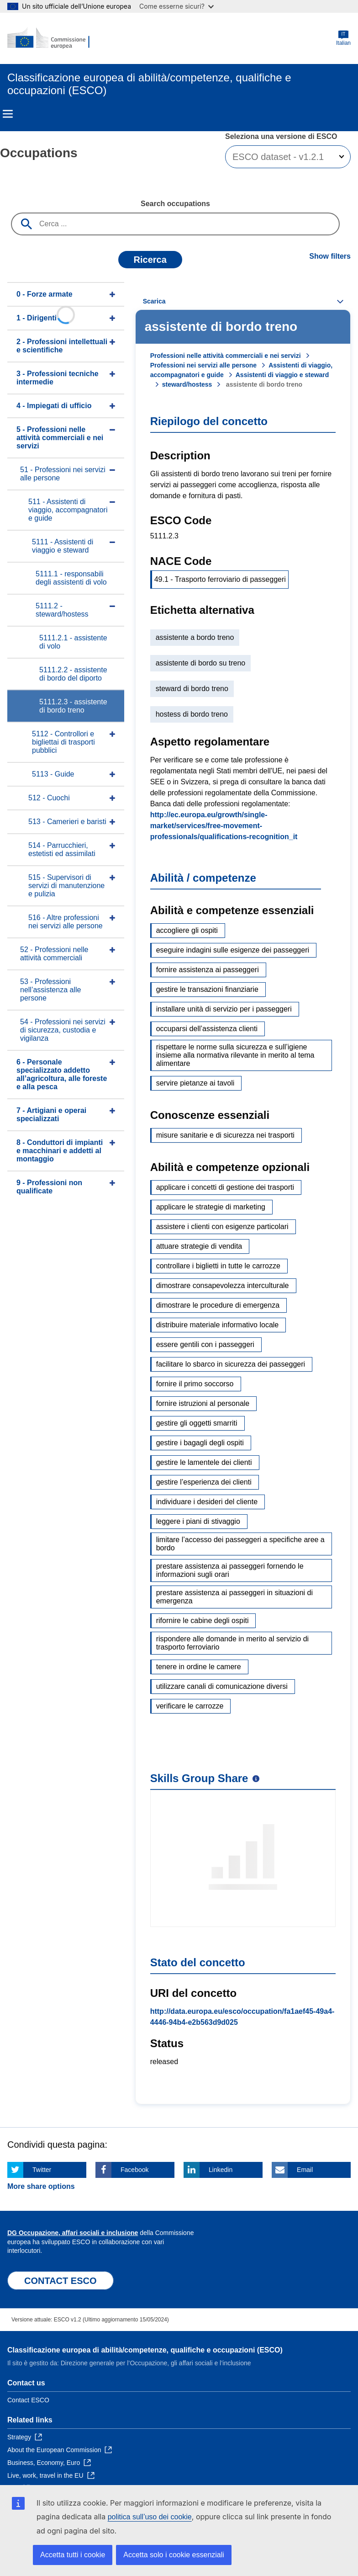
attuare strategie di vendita (199, 1246)
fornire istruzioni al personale (203, 1403)
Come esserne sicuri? (176, 6)
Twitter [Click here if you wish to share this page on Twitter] (41, 2169)
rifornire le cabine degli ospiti (202, 1620)
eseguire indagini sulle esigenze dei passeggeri (232, 950)
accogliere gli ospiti (187, 930)
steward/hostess (187, 384)
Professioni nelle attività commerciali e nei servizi (225, 355)
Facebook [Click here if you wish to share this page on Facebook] (134, 2169)
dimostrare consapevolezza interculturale (222, 1285)
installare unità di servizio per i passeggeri (224, 1009)
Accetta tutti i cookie (72, 2555)
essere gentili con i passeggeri (205, 1344)
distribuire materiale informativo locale (217, 1325)
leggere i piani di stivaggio (198, 1521)
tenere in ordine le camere (198, 1667)
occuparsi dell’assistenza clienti (207, 1029)
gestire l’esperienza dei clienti (204, 1482)
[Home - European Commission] (51, 38)
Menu (8, 114)
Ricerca (150, 260)
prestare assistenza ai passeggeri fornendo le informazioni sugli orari (230, 1570)
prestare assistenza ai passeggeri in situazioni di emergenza (234, 1597)
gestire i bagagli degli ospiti (200, 1443)
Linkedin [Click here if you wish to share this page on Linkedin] (220, 2169)
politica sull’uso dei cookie (150, 2517)
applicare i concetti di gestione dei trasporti (225, 1187)
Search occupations (175, 204)
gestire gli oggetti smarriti (196, 1423)
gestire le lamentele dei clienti (204, 1462)
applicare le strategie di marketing (210, 1207)
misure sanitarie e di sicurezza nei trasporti (225, 1135)
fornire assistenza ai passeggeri (207, 970)
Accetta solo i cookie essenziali (173, 2555)
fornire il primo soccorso (195, 1384)
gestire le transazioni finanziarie (207, 989)
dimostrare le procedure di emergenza (217, 1305)
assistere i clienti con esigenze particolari (222, 1226)
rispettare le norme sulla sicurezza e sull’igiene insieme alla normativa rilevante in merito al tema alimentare (235, 1055)
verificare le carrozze (190, 1706)
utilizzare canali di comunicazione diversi (222, 1686)
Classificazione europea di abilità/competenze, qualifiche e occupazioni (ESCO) (145, 2350)
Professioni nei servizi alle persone (203, 365)
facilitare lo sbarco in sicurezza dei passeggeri (230, 1364)
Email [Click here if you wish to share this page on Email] (305, 2169)
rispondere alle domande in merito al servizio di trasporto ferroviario (232, 1643)
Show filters (330, 256)
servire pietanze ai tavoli (195, 1083)
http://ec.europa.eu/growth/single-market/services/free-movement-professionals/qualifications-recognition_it (224, 826)
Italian (343, 38)
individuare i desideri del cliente (207, 1502)
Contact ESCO (28, 2400)
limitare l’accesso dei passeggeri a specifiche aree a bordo (240, 1544)
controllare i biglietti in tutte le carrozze (218, 1266)
